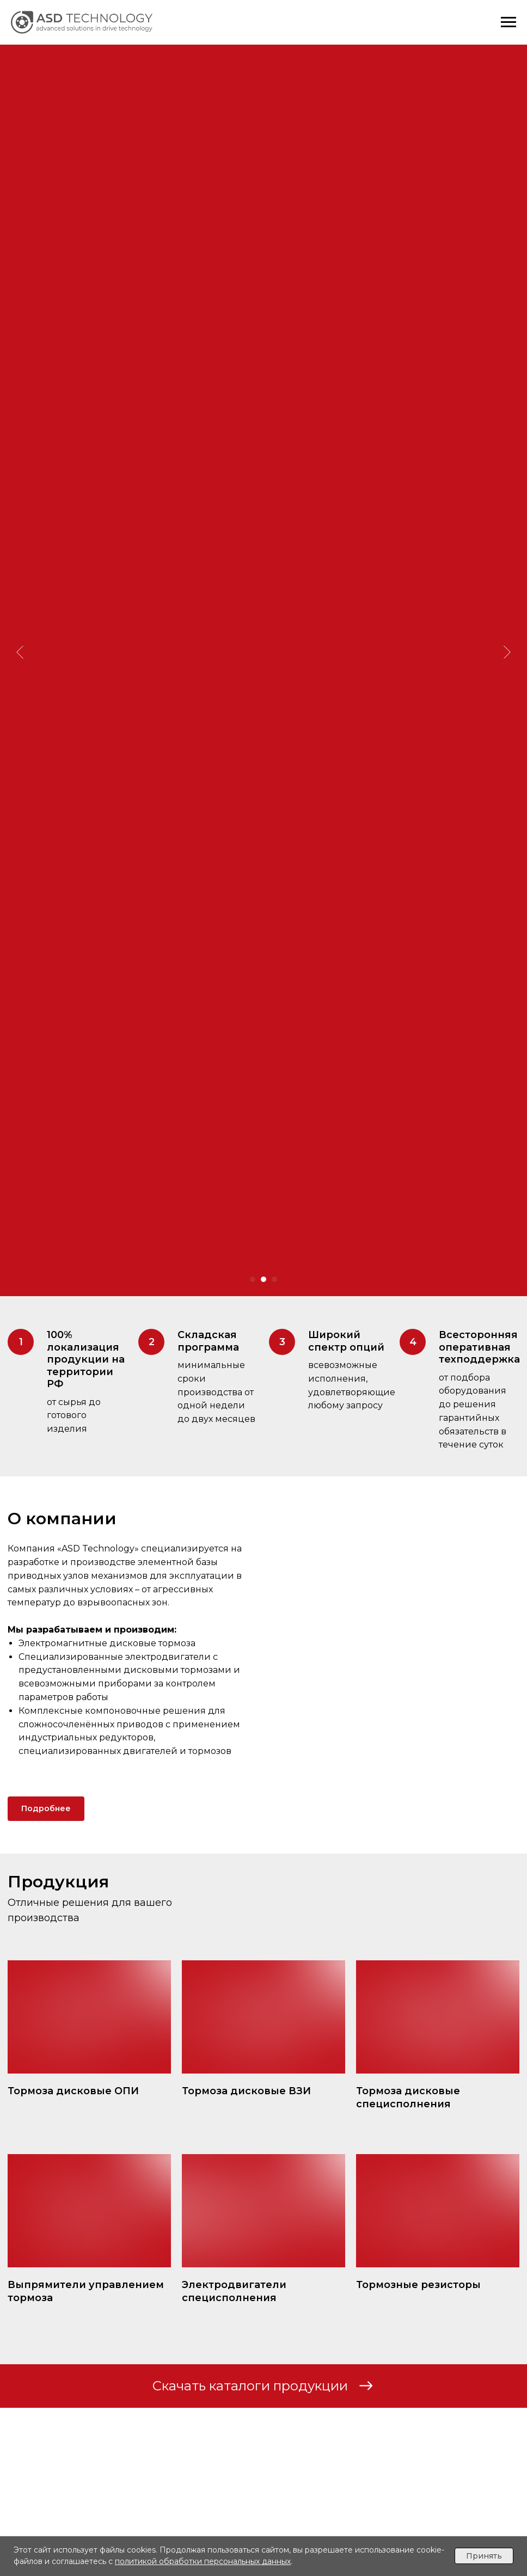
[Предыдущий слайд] (19, 596)
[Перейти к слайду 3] (274, 1279)
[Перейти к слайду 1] (252, 1279)
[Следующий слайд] (507, 596)
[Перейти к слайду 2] (263, 1279)
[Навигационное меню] (508, 22)
